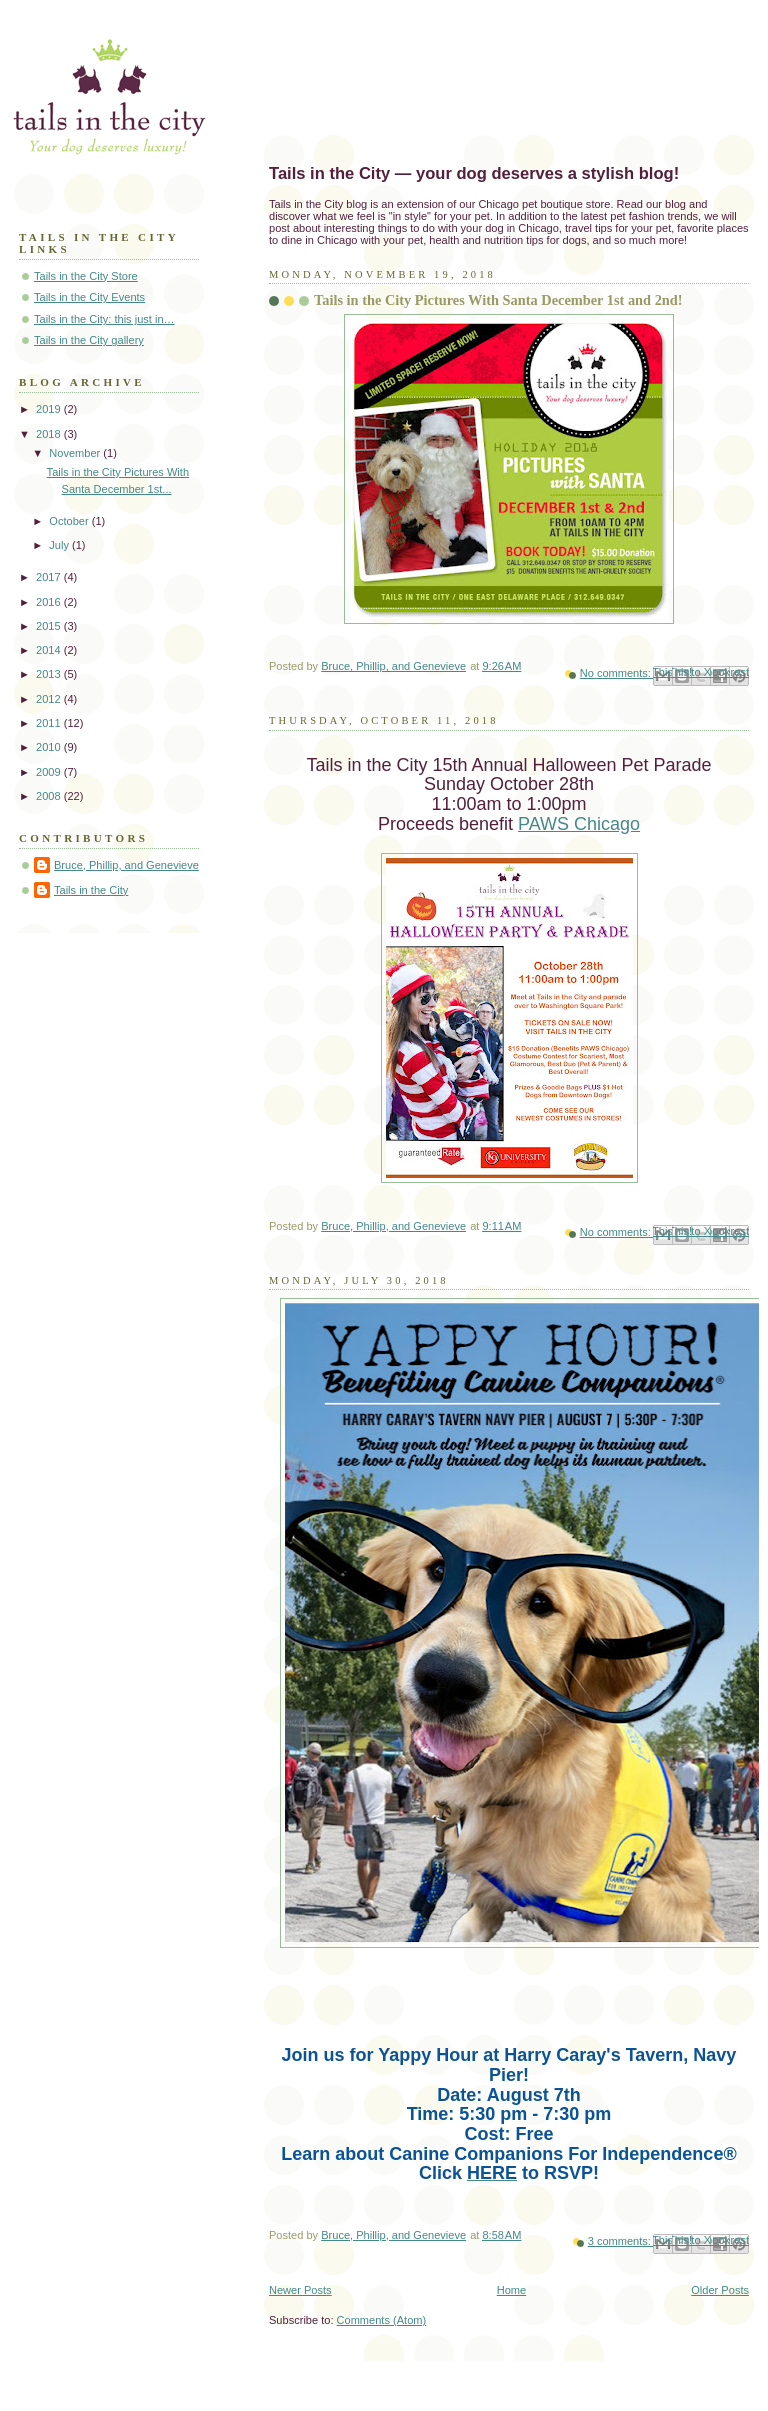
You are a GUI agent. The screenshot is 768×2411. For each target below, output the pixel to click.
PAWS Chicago (579, 824)
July (60, 545)
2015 (50, 626)
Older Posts (720, 2290)
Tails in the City (91, 890)
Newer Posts (300, 2290)
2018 (50, 434)
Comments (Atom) (382, 2320)
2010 (50, 747)
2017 (50, 577)
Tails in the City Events (89, 297)
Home (511, 2290)
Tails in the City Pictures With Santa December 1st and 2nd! (498, 300)
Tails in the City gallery (89, 340)
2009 (50, 772)
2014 (50, 650)
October (70, 521)
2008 (50, 796)
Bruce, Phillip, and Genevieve (126, 865)
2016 (50, 602)
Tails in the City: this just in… (104, 319)
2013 (50, 674)
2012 (50, 699)
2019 (50, 409)
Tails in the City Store (86, 276)
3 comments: (621, 2241)
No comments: (617, 673)
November (76, 453)
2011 (50, 723)
